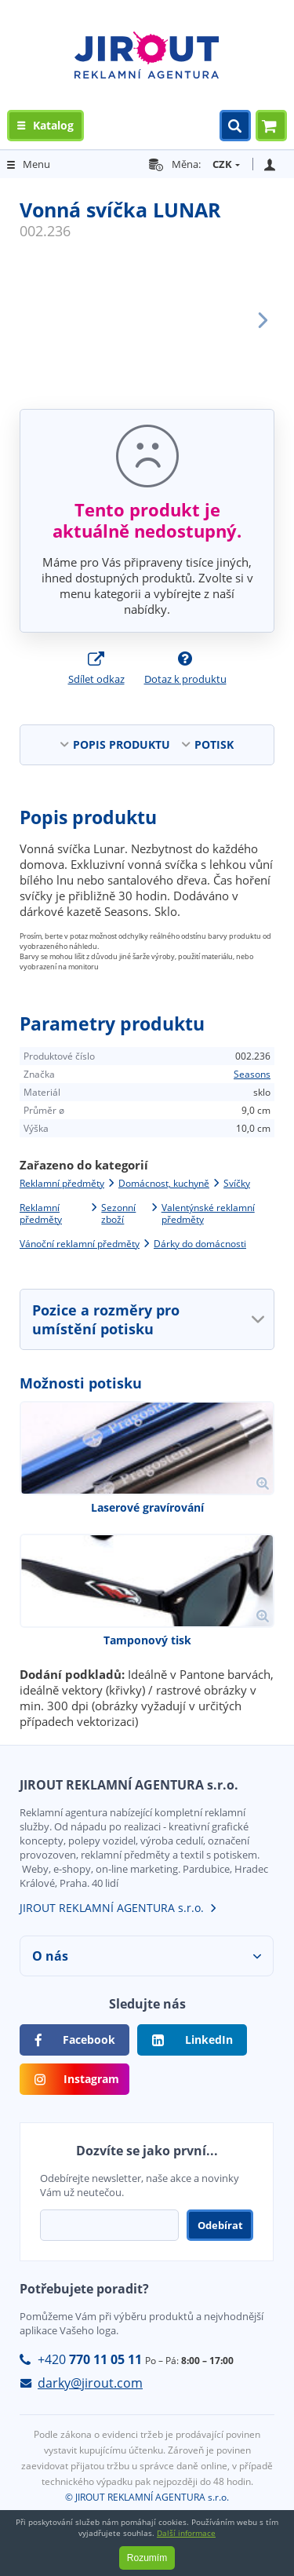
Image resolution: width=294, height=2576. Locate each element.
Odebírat (220, 2225)
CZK (222, 164)
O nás (50, 1956)
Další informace (186, 2532)
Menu (36, 164)
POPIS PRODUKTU (121, 744)
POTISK (214, 744)
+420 (90, 2359)
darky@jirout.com (90, 2383)
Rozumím (147, 2557)
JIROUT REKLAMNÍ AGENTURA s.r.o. (112, 1907)
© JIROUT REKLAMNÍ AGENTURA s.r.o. (147, 2497)
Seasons (252, 1074)
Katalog (53, 125)
